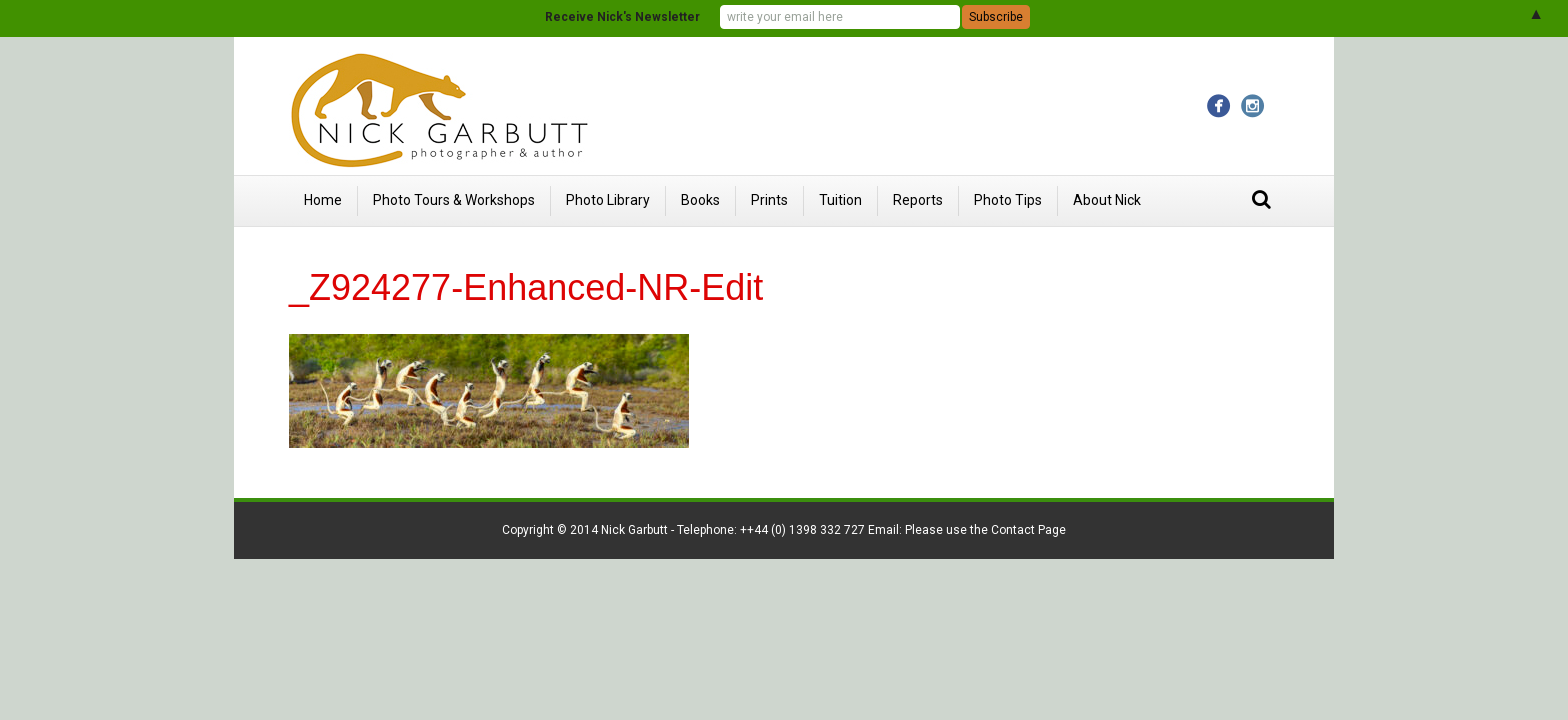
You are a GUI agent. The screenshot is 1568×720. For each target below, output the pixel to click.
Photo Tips (1008, 200)
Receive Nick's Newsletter (622, 17)
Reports (918, 200)
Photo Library (608, 200)
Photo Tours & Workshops (454, 200)
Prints (769, 200)
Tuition (840, 200)
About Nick (1107, 200)
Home (323, 200)
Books (700, 200)
